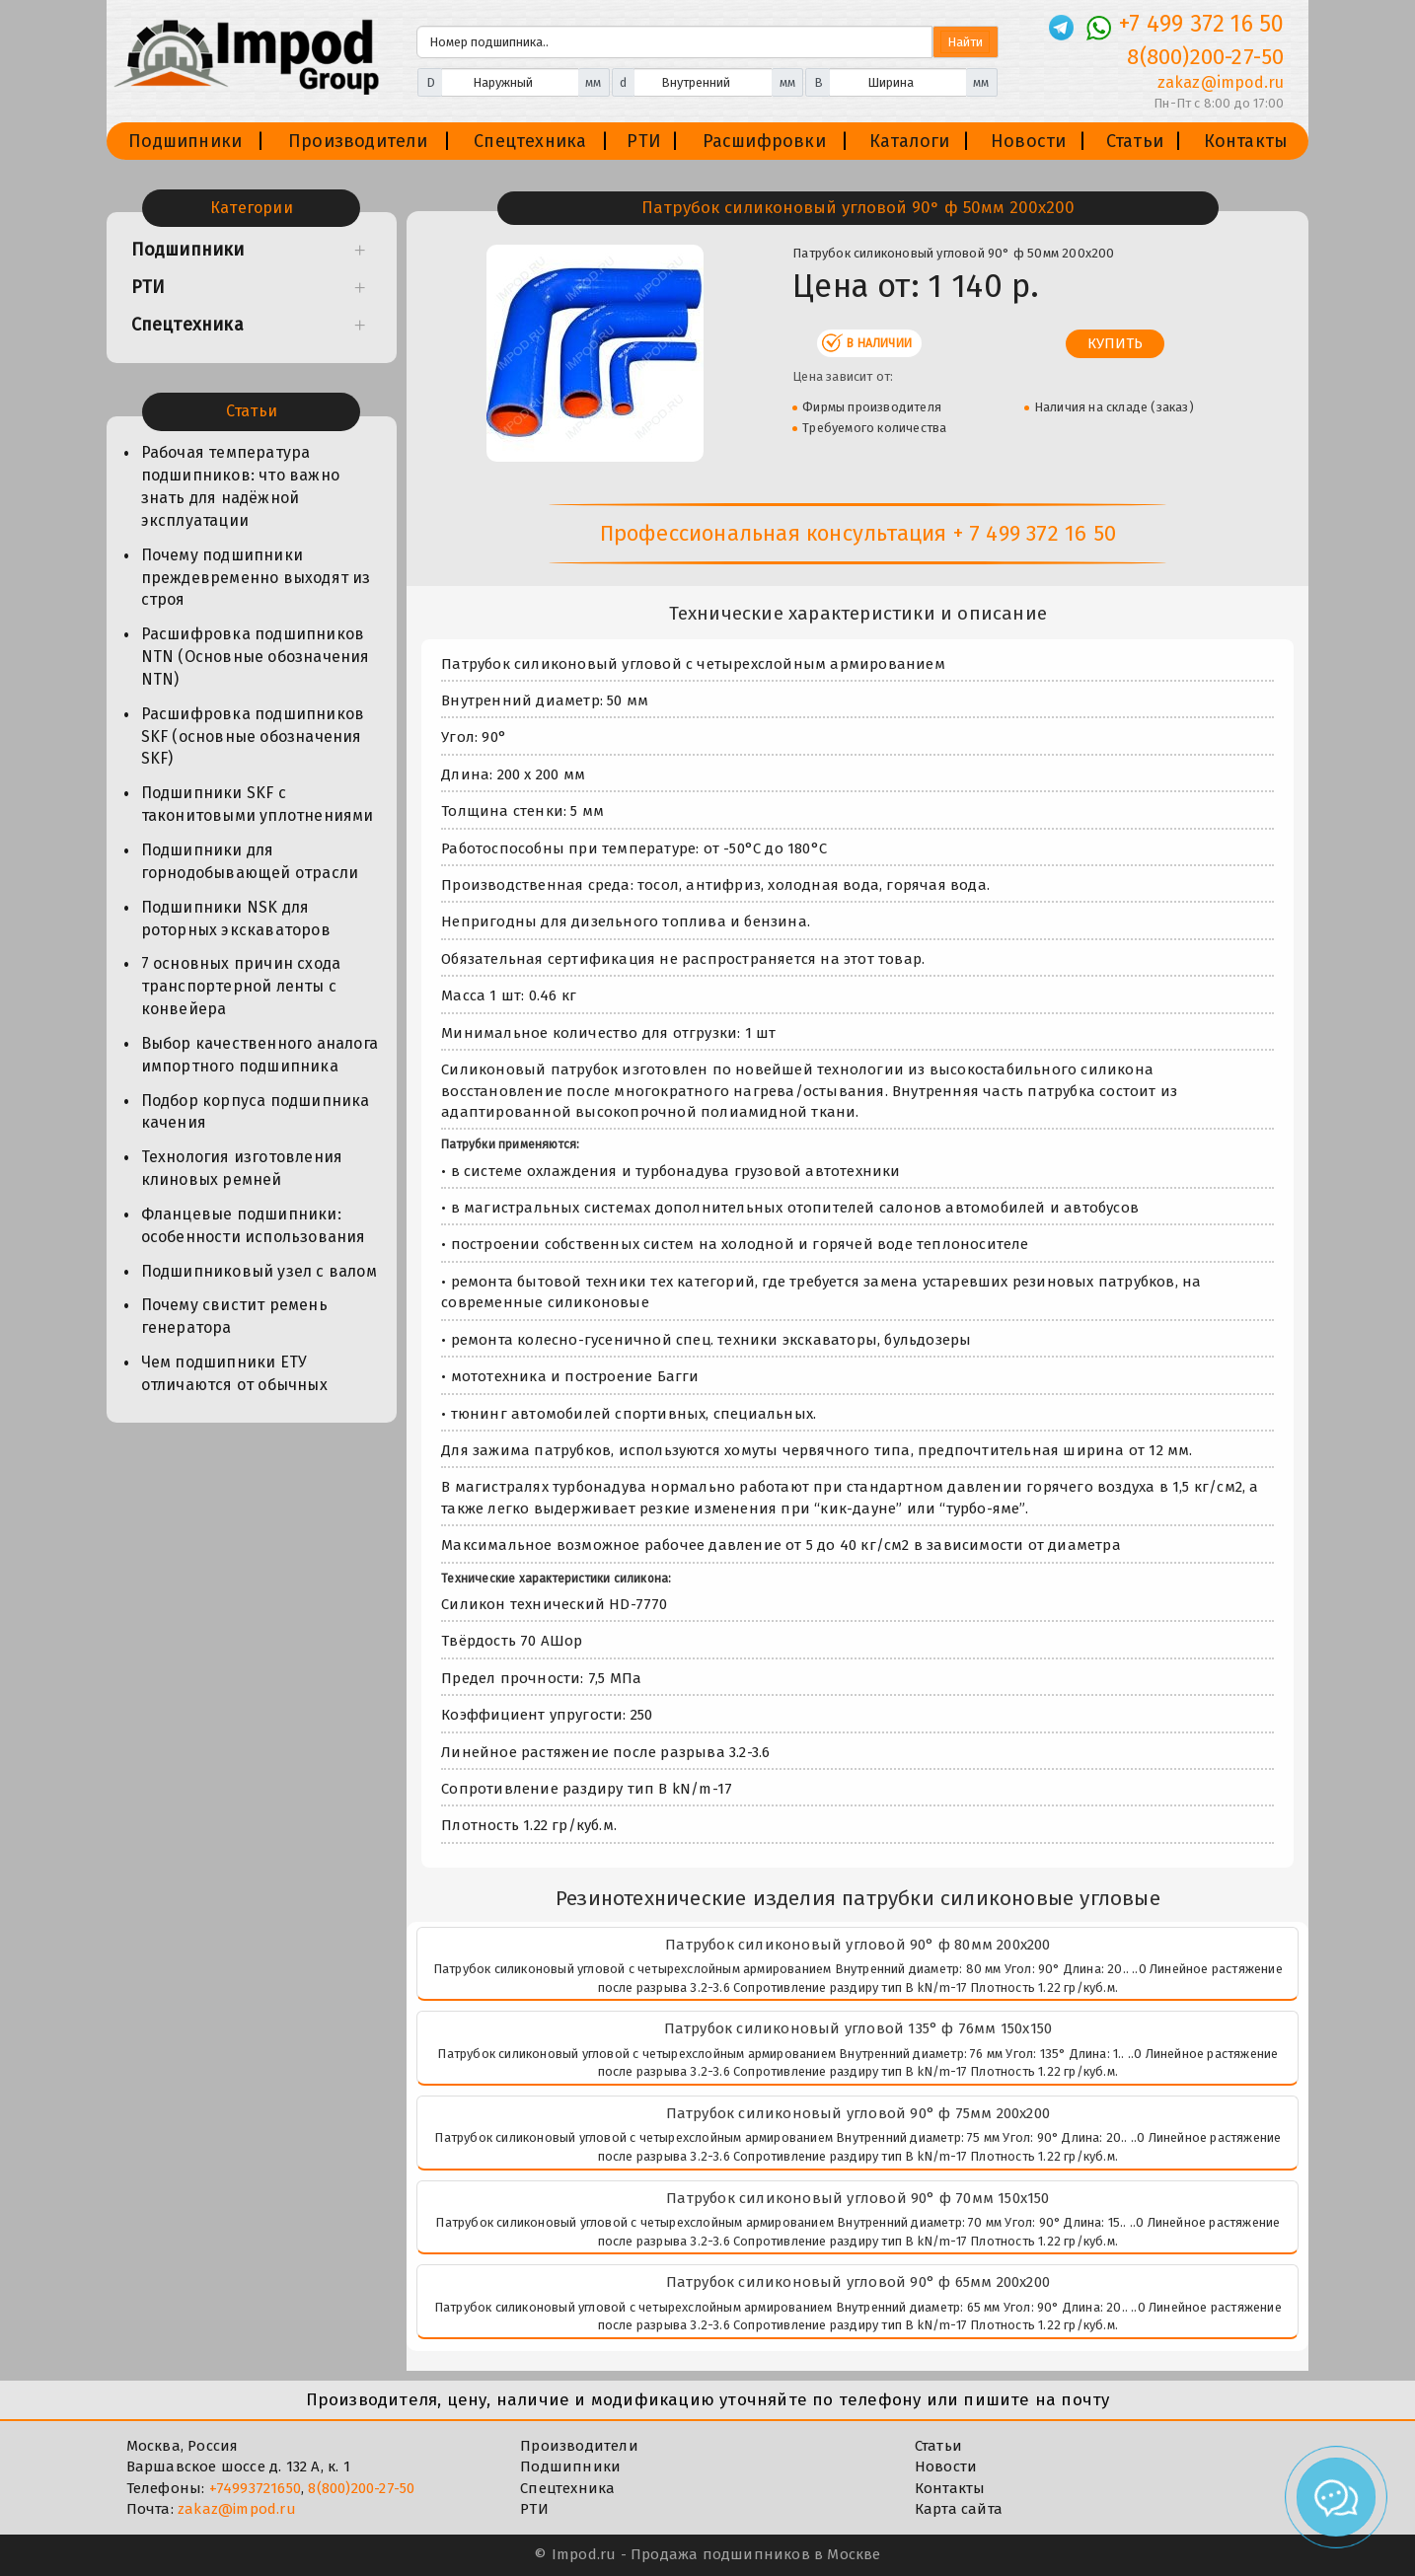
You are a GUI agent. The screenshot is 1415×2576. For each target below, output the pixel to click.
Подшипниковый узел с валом (259, 1271)
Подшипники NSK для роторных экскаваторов (236, 918)
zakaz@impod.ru (237, 2509)
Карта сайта (959, 2509)
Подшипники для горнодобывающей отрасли (250, 861)
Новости (1028, 141)
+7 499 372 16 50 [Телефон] (1201, 23)
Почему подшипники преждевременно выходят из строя (256, 578)
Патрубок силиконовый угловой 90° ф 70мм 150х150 (857, 2198)
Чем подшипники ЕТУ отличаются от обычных (234, 1373)
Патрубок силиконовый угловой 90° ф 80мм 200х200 (857, 1944)
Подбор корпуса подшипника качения (255, 1112)
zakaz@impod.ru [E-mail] (1221, 82)
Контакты (1246, 141)
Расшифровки (764, 141)
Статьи (1134, 141)
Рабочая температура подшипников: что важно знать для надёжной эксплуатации (240, 486)
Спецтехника (530, 141)
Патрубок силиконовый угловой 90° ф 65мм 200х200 (858, 2282)
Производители (358, 141)
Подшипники (185, 141)
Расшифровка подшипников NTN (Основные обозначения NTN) (255, 657)
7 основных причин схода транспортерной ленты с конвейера (241, 986)
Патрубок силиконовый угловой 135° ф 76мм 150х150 (858, 2028)
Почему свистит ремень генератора (234, 1316)
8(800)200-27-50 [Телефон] (1205, 56)
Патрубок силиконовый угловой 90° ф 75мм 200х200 (858, 2113)
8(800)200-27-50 (361, 2488)
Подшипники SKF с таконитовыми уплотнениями (257, 804)
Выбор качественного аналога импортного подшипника (259, 1054)
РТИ (644, 141)
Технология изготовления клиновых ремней (242, 1168)
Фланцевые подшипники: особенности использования (253, 1225)
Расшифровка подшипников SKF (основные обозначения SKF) (253, 736)
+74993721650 (255, 2488)
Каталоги (909, 141)
